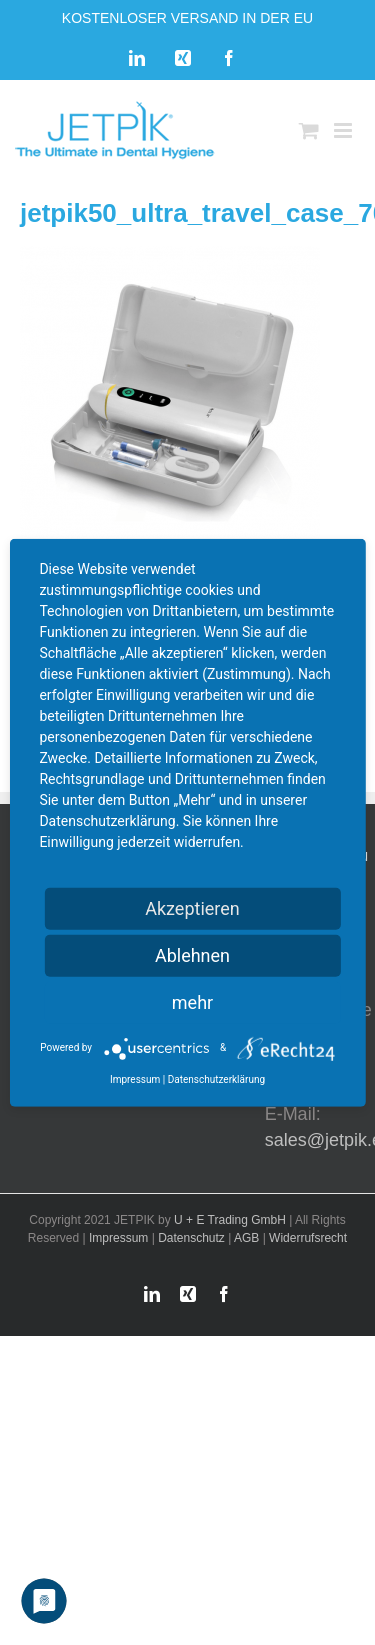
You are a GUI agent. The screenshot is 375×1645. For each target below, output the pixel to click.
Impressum (118, 1238)
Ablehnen (192, 954)
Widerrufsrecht (308, 1238)
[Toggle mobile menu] (344, 130)
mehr (192, 1001)
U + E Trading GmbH (230, 1220)
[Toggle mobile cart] (309, 130)
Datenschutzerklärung (216, 1078)
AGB (246, 1238)
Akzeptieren (192, 907)
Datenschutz (191, 1238)
